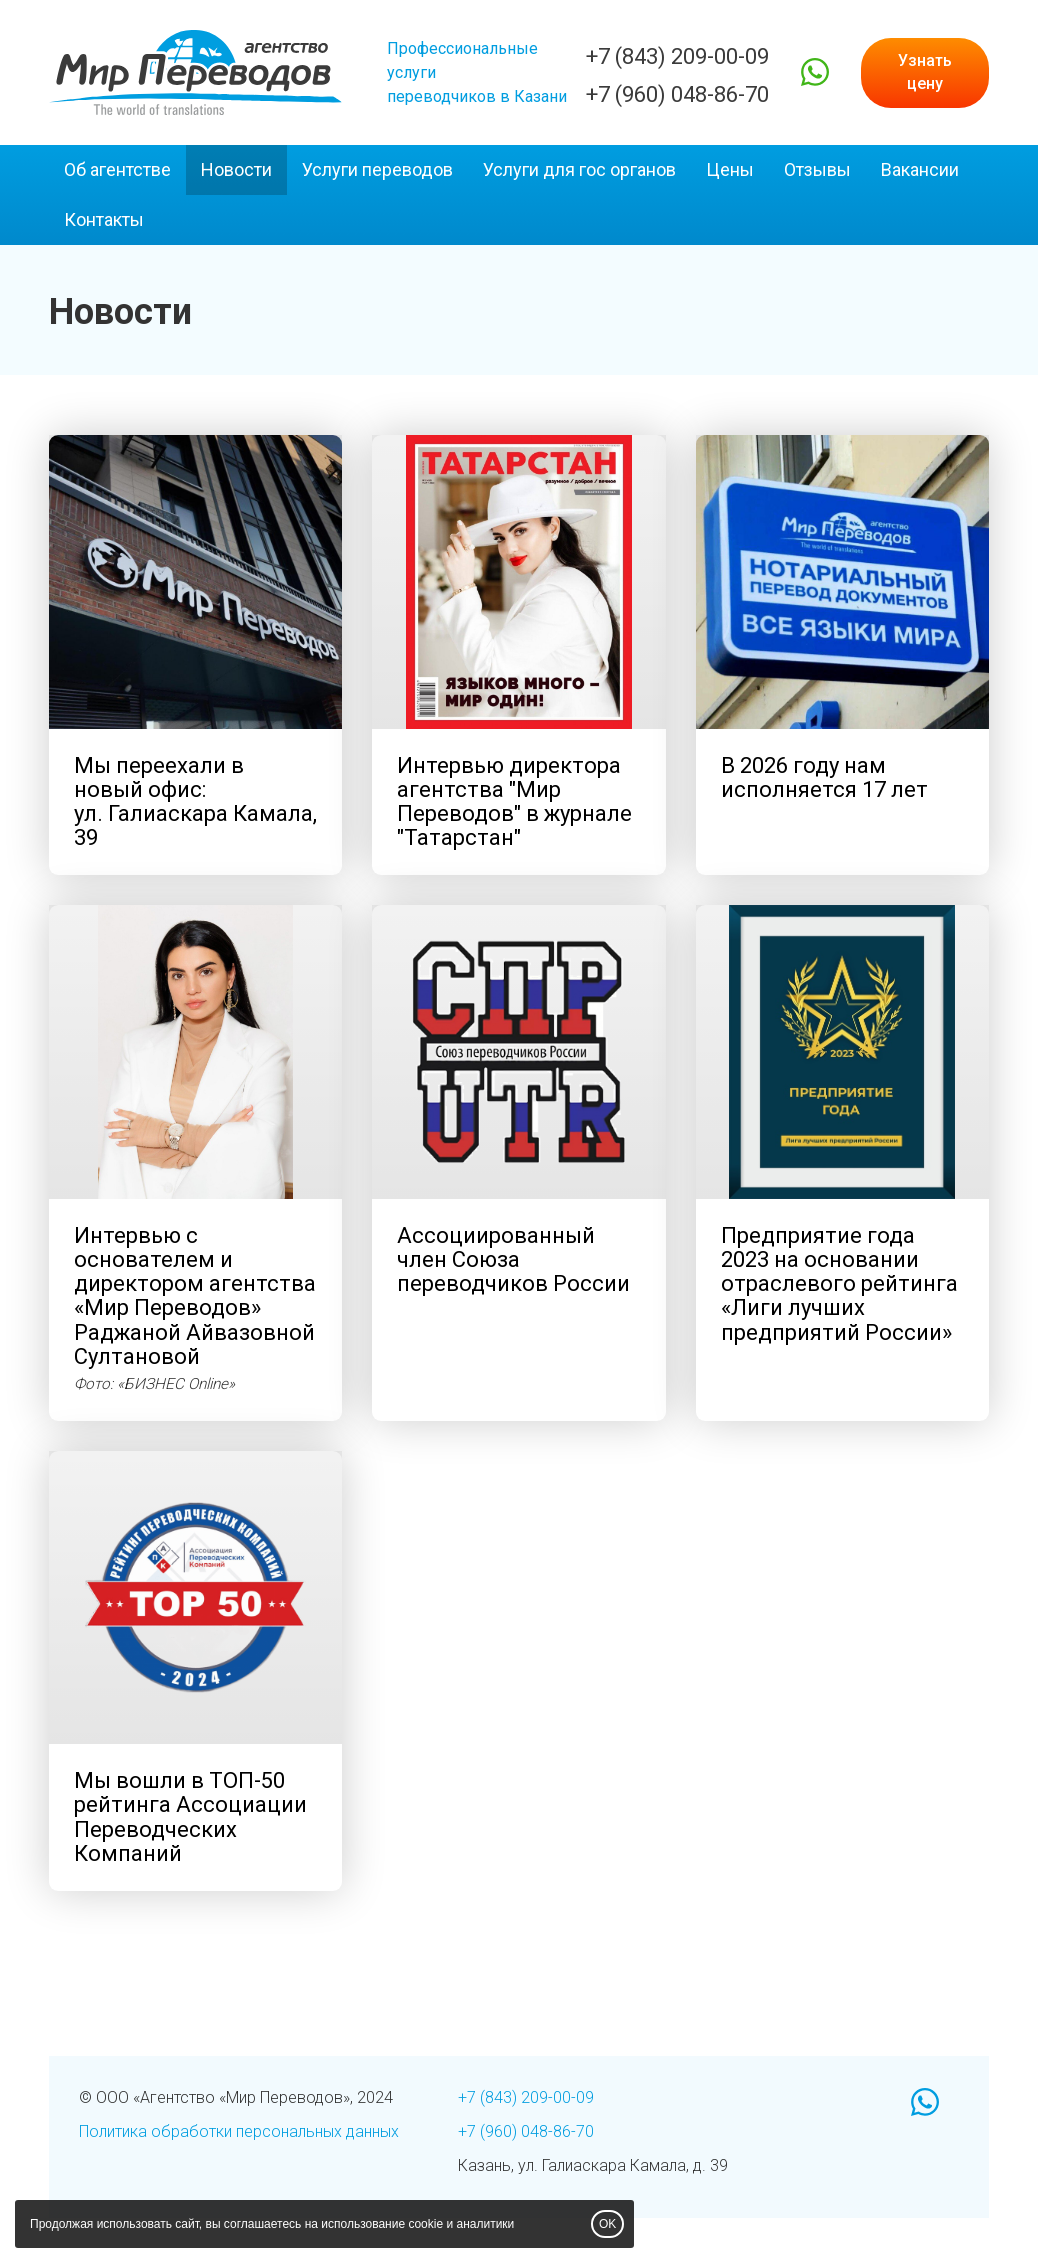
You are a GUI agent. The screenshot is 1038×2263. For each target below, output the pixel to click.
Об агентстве (117, 169)
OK (607, 2224)
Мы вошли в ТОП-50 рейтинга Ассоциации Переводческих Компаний (190, 1817)
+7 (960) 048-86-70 (677, 94)
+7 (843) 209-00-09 (677, 56)
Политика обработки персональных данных (239, 2131)
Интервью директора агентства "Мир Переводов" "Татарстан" (514, 802)
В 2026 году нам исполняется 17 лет (824, 777)
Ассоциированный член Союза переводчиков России (513, 1259)
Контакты (104, 219)
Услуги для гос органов (579, 169)
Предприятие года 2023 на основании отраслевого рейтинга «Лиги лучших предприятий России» (839, 1284)
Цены (730, 169)
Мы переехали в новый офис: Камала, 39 (195, 802)
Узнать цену (925, 72)
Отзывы (817, 169)
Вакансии (920, 169)
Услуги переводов (377, 169)
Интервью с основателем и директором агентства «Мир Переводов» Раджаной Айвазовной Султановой (195, 1296)
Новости (236, 169)
